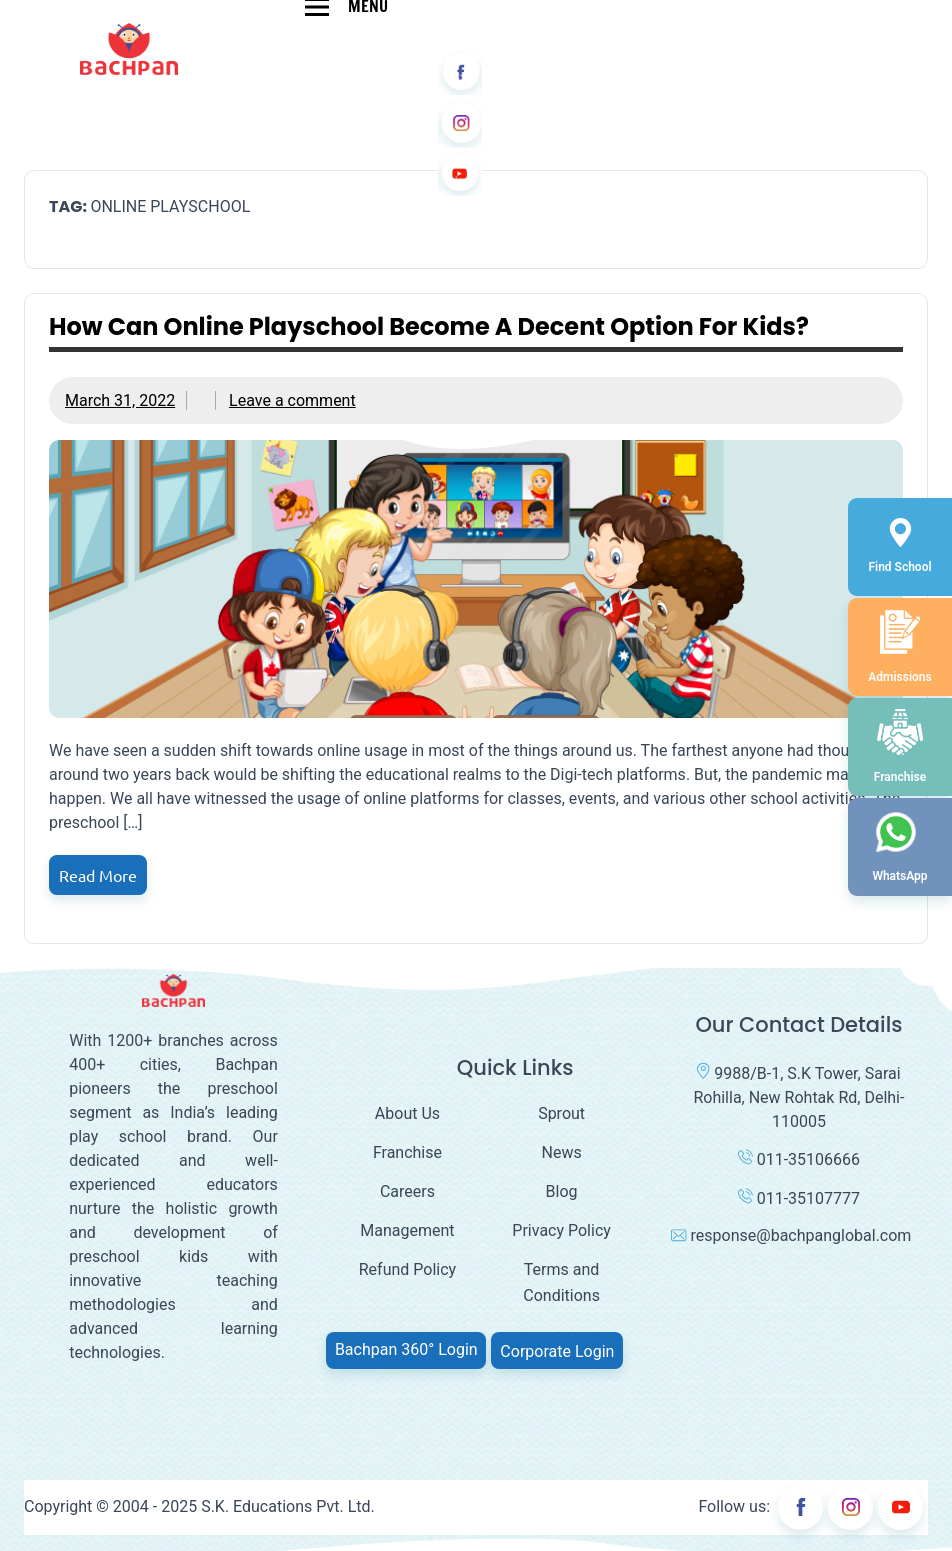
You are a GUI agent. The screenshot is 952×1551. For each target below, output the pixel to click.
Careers (407, 1191)
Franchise (407, 1152)
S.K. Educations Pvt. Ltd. (288, 1506)
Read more (98, 875)
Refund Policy (407, 1269)
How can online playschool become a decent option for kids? (429, 326)
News (562, 1152)
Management (407, 1230)
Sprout (561, 1113)
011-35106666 (799, 1159)
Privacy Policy (561, 1230)
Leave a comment (292, 400)
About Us (407, 1113)
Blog (562, 1191)
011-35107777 (799, 1198)
